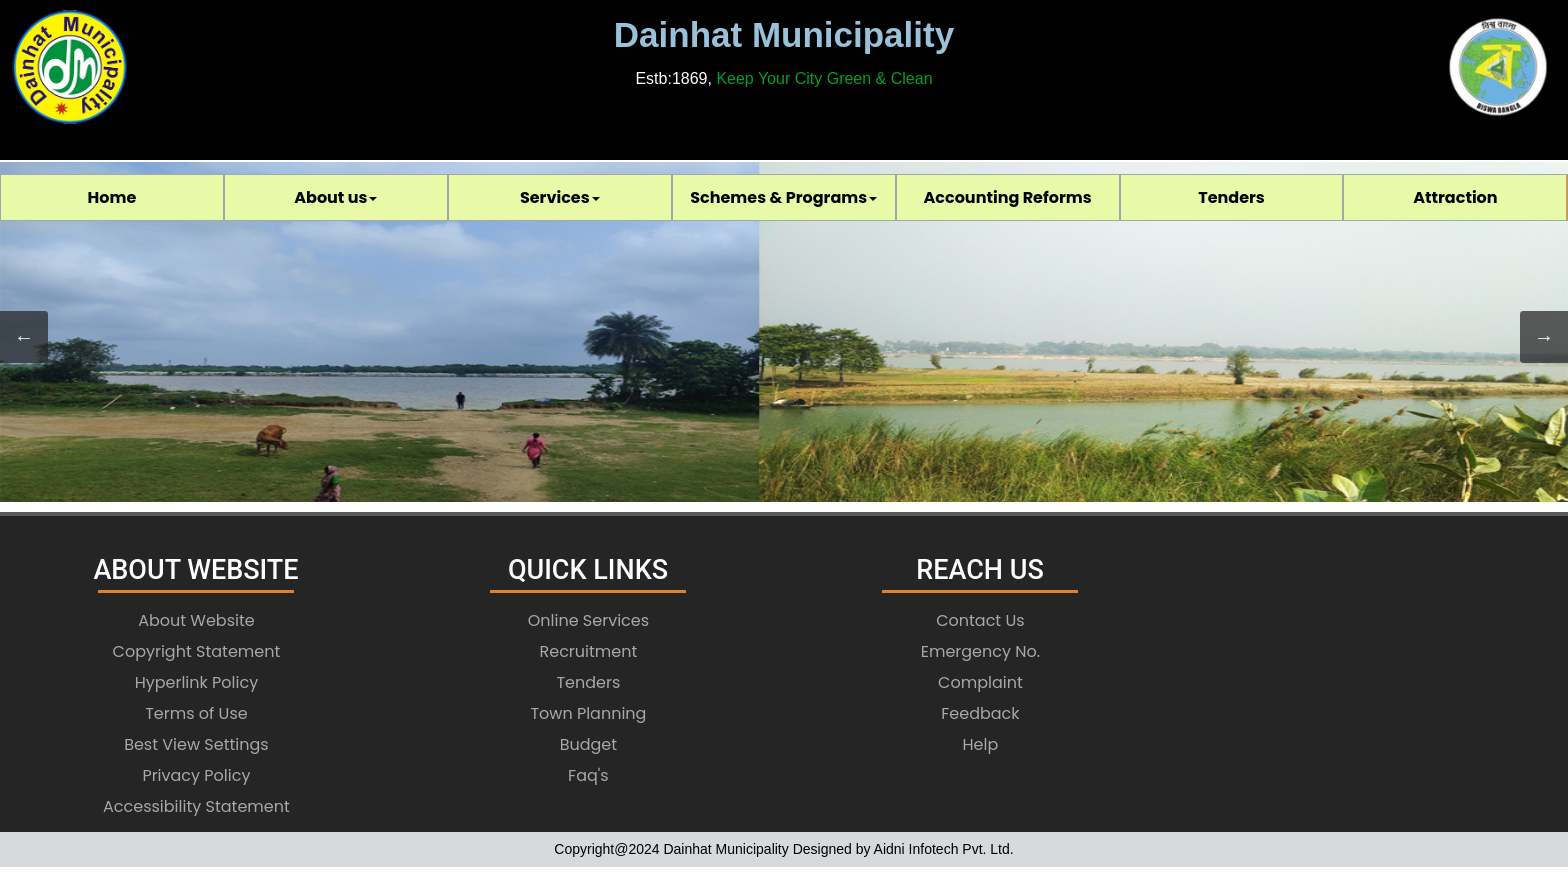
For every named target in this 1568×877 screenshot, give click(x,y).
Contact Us (980, 620)
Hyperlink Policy (197, 682)
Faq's (588, 775)
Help (981, 744)
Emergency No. (980, 651)
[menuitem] (112, 197)
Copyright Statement (197, 651)
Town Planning (588, 713)
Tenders (1231, 197)
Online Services (588, 620)
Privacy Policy (196, 775)
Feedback (980, 713)
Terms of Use (196, 713)
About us (335, 197)
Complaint (980, 682)
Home (112, 197)
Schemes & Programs (783, 197)
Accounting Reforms (1008, 197)
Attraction (1455, 197)
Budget (588, 744)
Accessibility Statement (196, 806)
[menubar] (784, 197)
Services (560, 197)
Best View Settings (196, 744)
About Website (196, 620)
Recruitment (589, 651)
